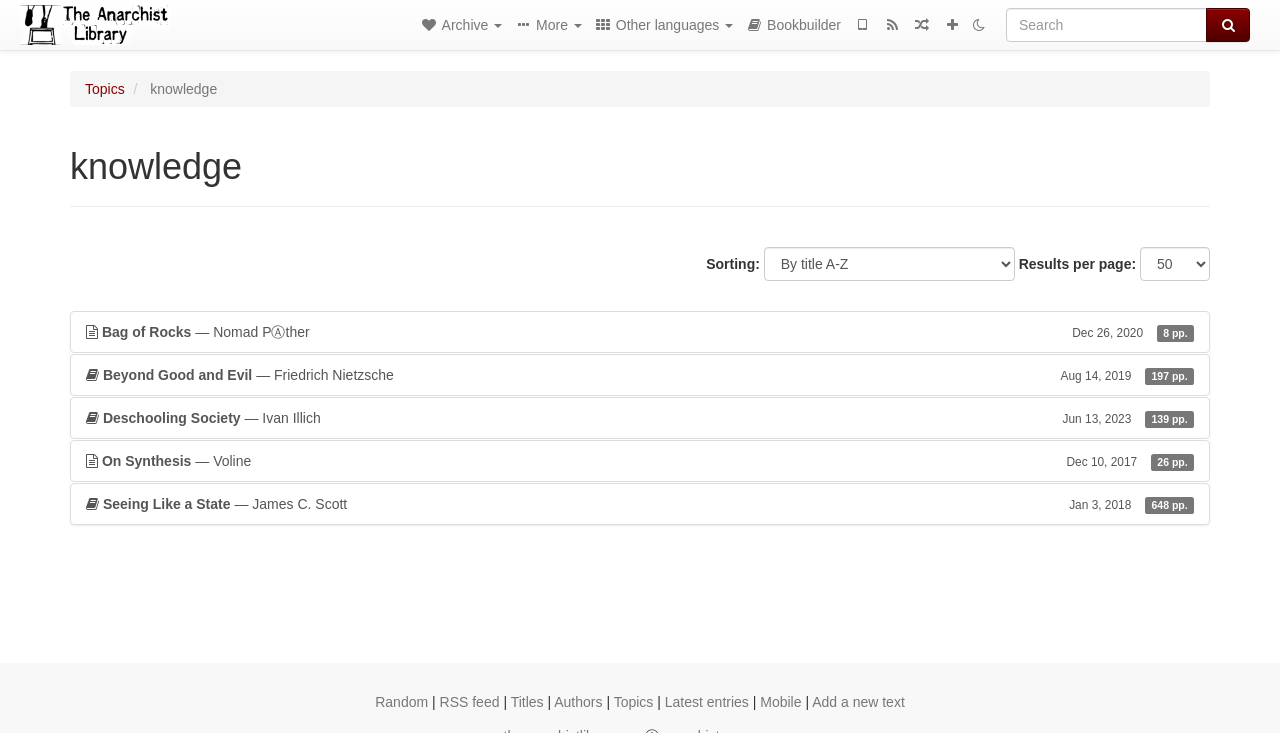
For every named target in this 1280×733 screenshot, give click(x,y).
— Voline (640, 461)
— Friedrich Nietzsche (640, 375)
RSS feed (470, 702)
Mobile (780, 702)
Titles (527, 702)
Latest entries (707, 702)
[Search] (1106, 25)
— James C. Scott (640, 504)
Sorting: (733, 264)
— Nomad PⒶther (640, 332)
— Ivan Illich (640, 418)
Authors (578, 702)
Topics (105, 89)
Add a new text (858, 702)
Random (401, 702)
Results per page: (1077, 264)
